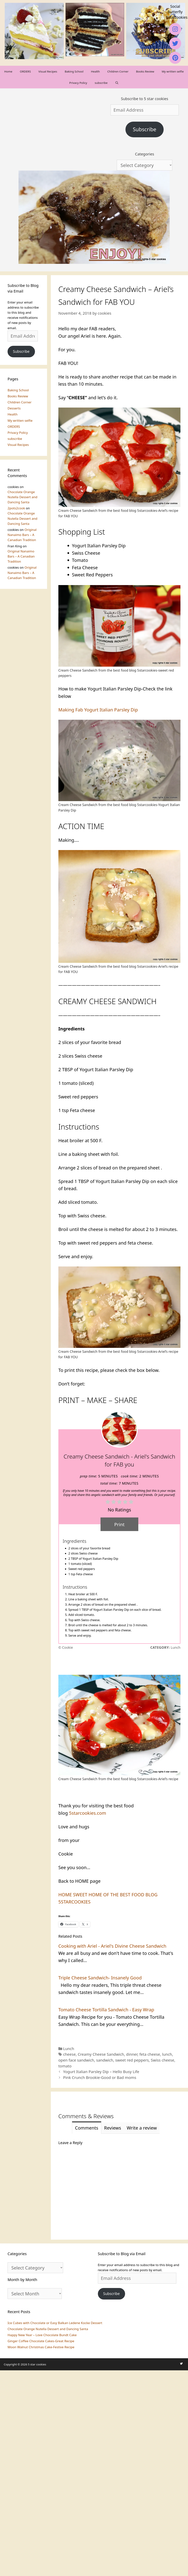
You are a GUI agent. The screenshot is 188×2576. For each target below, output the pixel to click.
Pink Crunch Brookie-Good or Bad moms (99, 2077)
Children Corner (117, 71)
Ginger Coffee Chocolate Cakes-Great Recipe (41, 2341)
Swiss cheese (162, 2060)
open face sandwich (76, 2060)
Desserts (14, 408)
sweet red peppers (132, 2060)
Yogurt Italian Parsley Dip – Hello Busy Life (101, 2071)
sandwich (104, 2060)
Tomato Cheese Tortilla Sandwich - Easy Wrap (106, 2009)
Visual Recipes (47, 71)
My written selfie (173, 71)
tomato (65, 2066)
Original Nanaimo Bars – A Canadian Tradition (22, 534)
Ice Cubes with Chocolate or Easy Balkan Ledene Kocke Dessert (55, 2323)
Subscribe (144, 129)
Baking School (74, 71)
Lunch (68, 2048)
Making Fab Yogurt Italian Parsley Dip (98, 710)
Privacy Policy (78, 83)
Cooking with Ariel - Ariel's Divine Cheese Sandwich (112, 1946)
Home (8, 71)
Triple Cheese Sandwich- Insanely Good (100, 1977)
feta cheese (149, 2054)
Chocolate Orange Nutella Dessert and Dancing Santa (22, 497)
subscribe (101, 83)
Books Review (145, 71)
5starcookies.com (87, 1813)
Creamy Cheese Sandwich (101, 2054)
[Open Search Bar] (116, 82)
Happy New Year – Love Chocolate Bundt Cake (42, 2335)
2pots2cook (16, 508)
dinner (131, 2054)
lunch (167, 2054)
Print (119, 1524)
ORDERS (25, 71)
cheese (69, 2054)
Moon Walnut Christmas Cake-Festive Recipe (41, 2347)
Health (95, 71)
